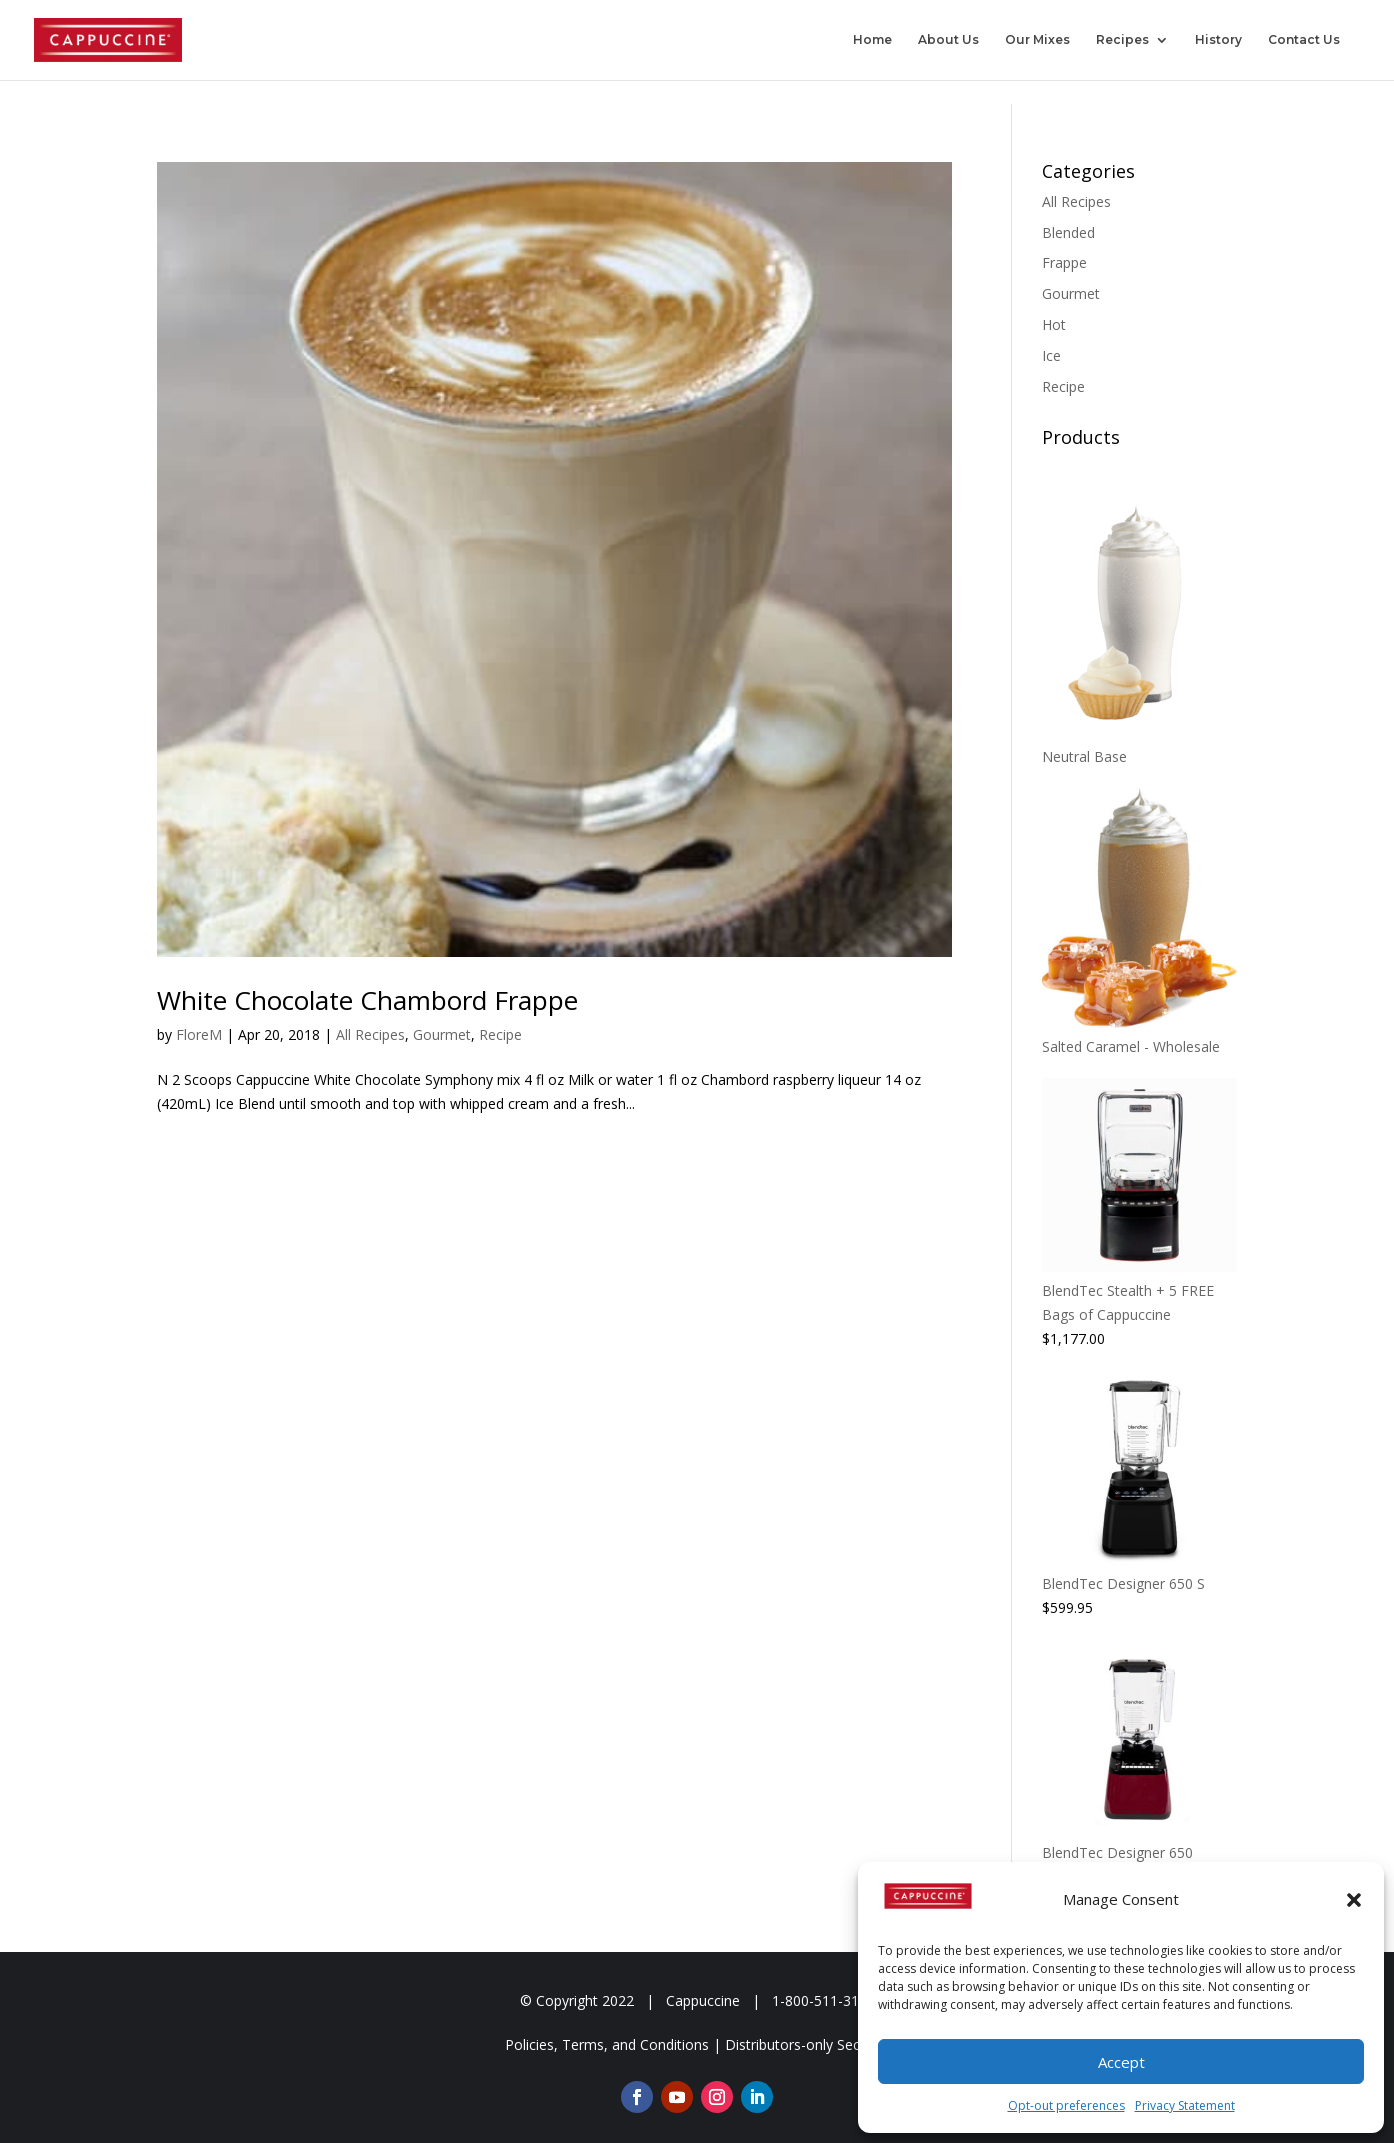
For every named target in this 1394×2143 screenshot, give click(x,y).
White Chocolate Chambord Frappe (367, 1000)
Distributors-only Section (805, 2044)
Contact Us (1304, 40)
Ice (1051, 355)
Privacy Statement (1185, 2105)
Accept (1121, 2062)
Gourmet (442, 1034)
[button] (1354, 1900)
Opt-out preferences (1066, 2105)
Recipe (500, 1034)
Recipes (1122, 40)
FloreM (199, 1034)
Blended (1068, 232)
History (1218, 40)
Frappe (1064, 262)
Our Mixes (1037, 40)
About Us (948, 40)
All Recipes (370, 1034)
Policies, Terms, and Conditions (607, 2044)
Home (872, 40)
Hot (1054, 324)
